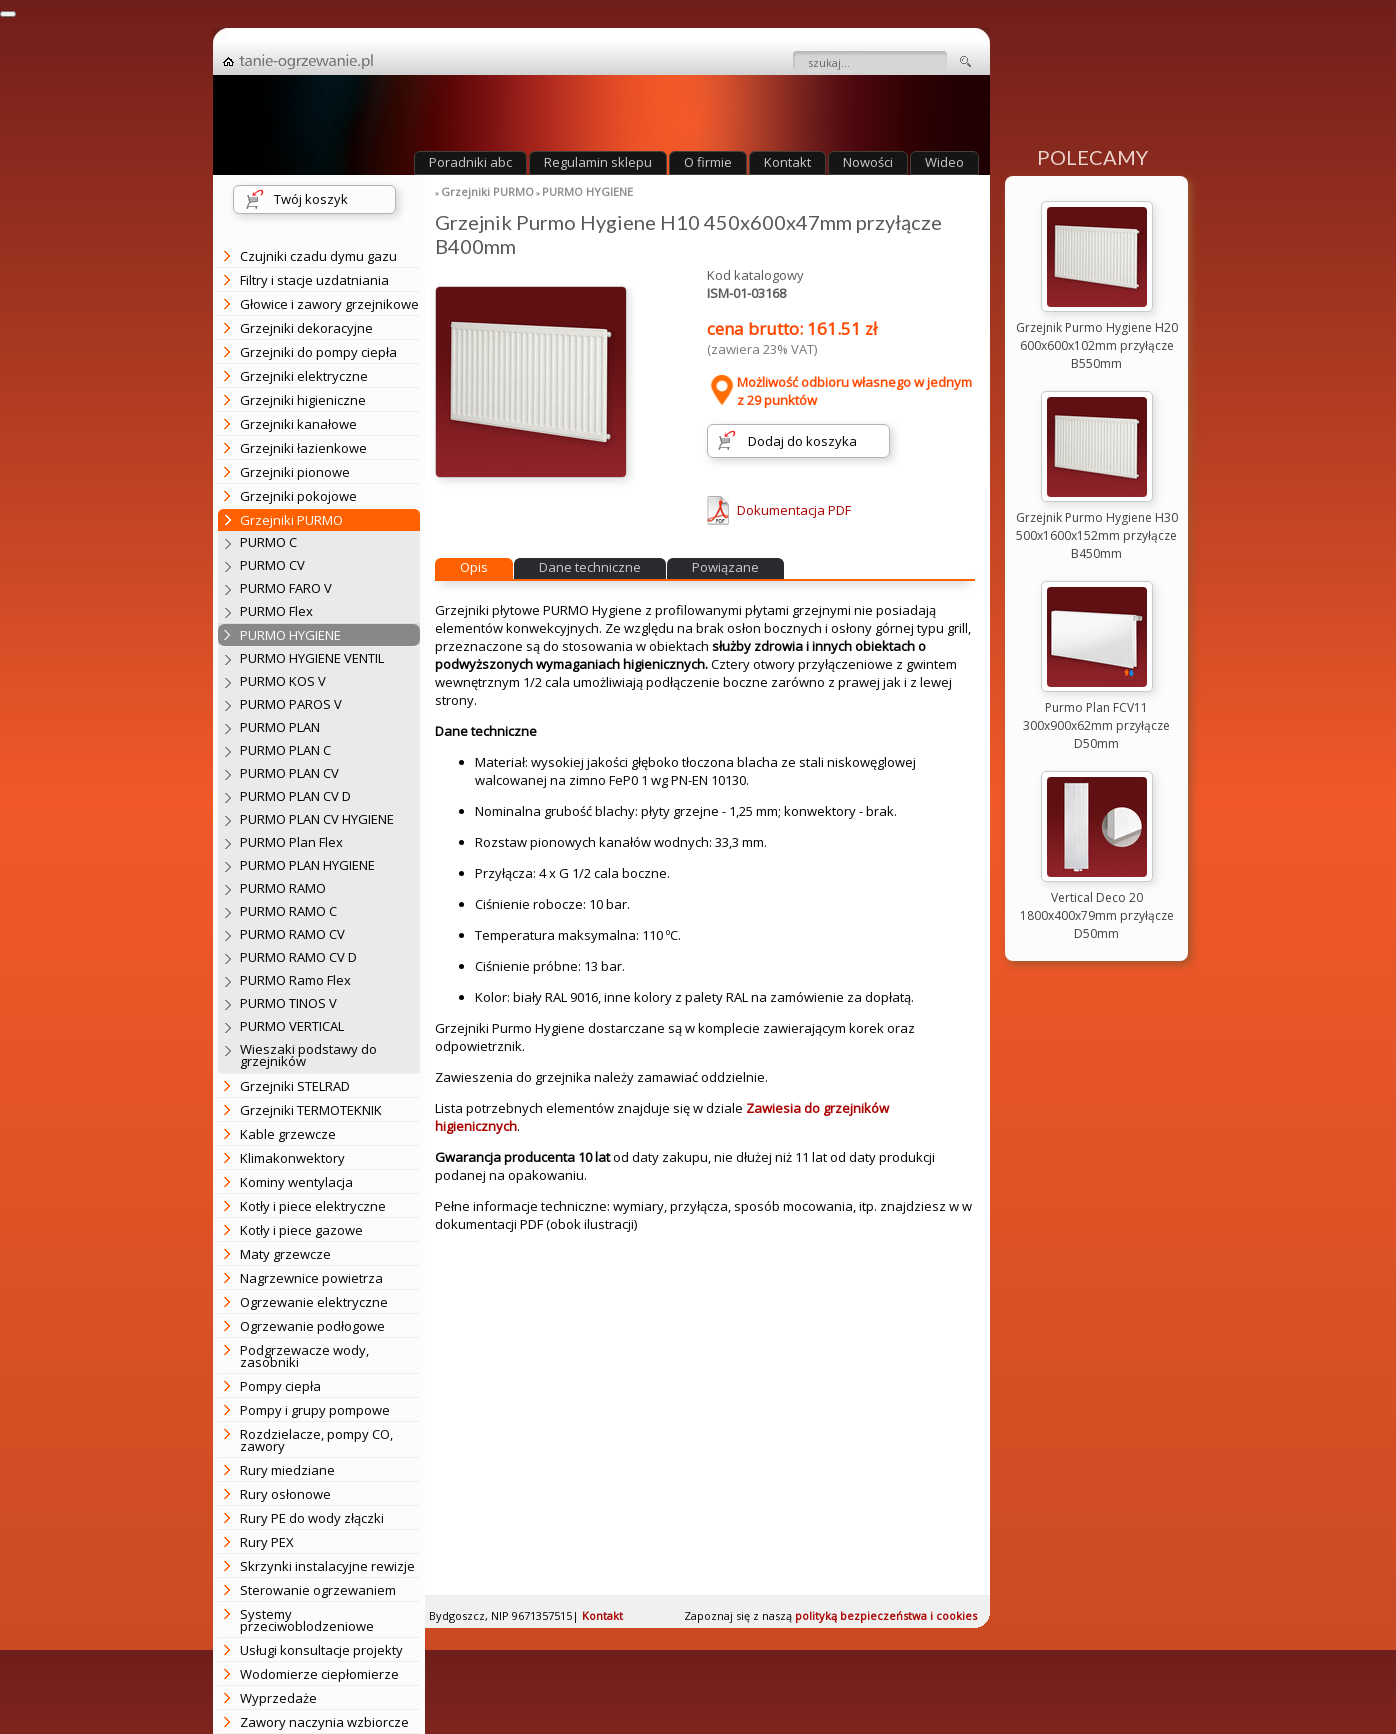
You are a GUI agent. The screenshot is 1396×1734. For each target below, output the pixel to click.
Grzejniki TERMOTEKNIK (311, 1110)
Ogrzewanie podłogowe (312, 1326)
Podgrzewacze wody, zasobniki (304, 1356)
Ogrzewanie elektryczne (314, 1302)
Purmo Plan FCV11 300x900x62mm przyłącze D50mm (1096, 725)
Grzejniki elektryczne (304, 376)
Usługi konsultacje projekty (321, 1650)
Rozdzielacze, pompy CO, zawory (316, 1440)
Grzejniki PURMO (487, 191)
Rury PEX (267, 1542)
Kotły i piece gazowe (301, 1230)
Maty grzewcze (285, 1254)
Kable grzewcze (288, 1134)
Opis (474, 567)
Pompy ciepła (280, 1386)
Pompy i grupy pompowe (315, 1410)
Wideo (944, 162)
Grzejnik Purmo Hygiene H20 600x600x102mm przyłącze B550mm (1097, 345)
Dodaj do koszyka (802, 441)
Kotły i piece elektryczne (313, 1206)
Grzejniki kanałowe (298, 424)
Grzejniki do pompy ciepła (318, 352)
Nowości (868, 162)
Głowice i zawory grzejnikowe (329, 304)
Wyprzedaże (278, 1698)
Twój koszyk (311, 199)
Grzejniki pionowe (295, 472)
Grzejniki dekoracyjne (306, 328)
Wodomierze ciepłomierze (319, 1674)
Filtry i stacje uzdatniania (314, 280)
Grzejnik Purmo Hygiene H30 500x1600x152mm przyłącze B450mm (1097, 535)
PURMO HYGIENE (587, 191)
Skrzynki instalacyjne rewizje (327, 1566)
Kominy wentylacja (296, 1182)
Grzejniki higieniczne (303, 400)
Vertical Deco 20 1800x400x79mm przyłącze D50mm (1097, 915)
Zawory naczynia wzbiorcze (324, 1722)
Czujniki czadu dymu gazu (318, 256)
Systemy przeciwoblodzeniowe (307, 1620)
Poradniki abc (470, 162)
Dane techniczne (590, 567)
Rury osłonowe (285, 1494)
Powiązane (725, 567)
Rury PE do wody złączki (312, 1518)
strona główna (298, 62)
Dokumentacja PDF (794, 510)
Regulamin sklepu (598, 162)
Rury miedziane (287, 1470)
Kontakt (787, 162)
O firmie (708, 162)
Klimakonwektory (292, 1158)
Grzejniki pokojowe (298, 496)
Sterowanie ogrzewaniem (318, 1590)
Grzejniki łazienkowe (303, 448)
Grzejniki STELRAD (295, 1086)
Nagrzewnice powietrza (311, 1278)
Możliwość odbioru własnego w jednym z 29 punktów (839, 391)
